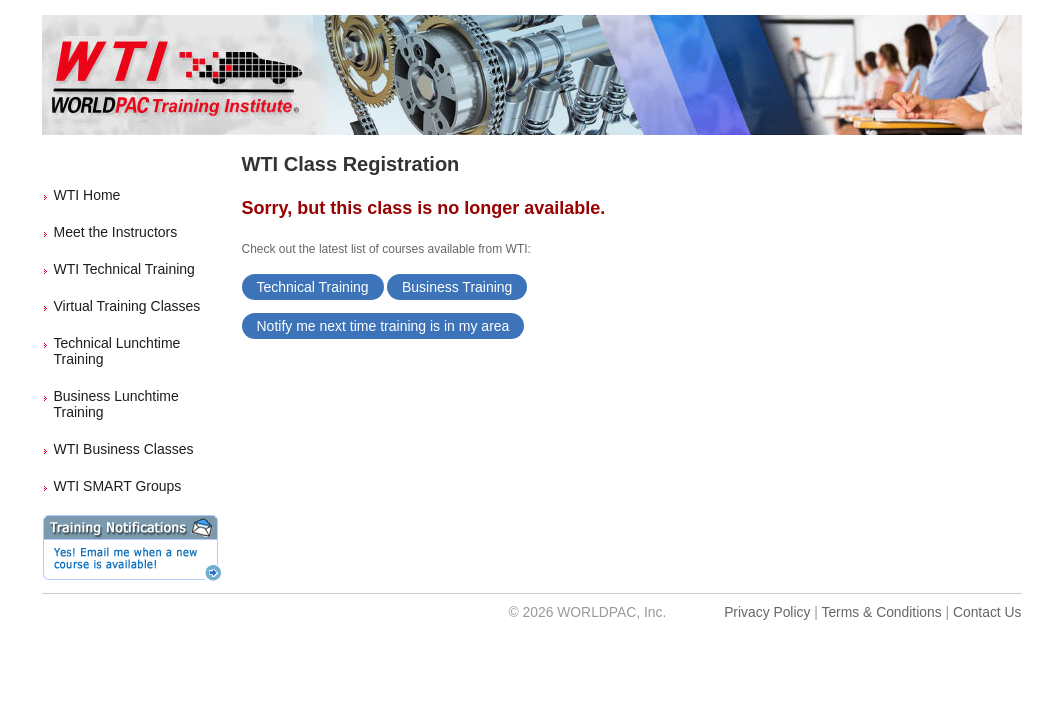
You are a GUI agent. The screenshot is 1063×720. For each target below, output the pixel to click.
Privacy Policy (767, 612)
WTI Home (87, 195)
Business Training (457, 287)
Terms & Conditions (881, 612)
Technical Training (313, 287)
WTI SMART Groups (118, 486)
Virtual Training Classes (127, 306)
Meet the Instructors (116, 232)
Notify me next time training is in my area (383, 326)
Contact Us (987, 612)
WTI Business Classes (124, 449)
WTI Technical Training (124, 269)
